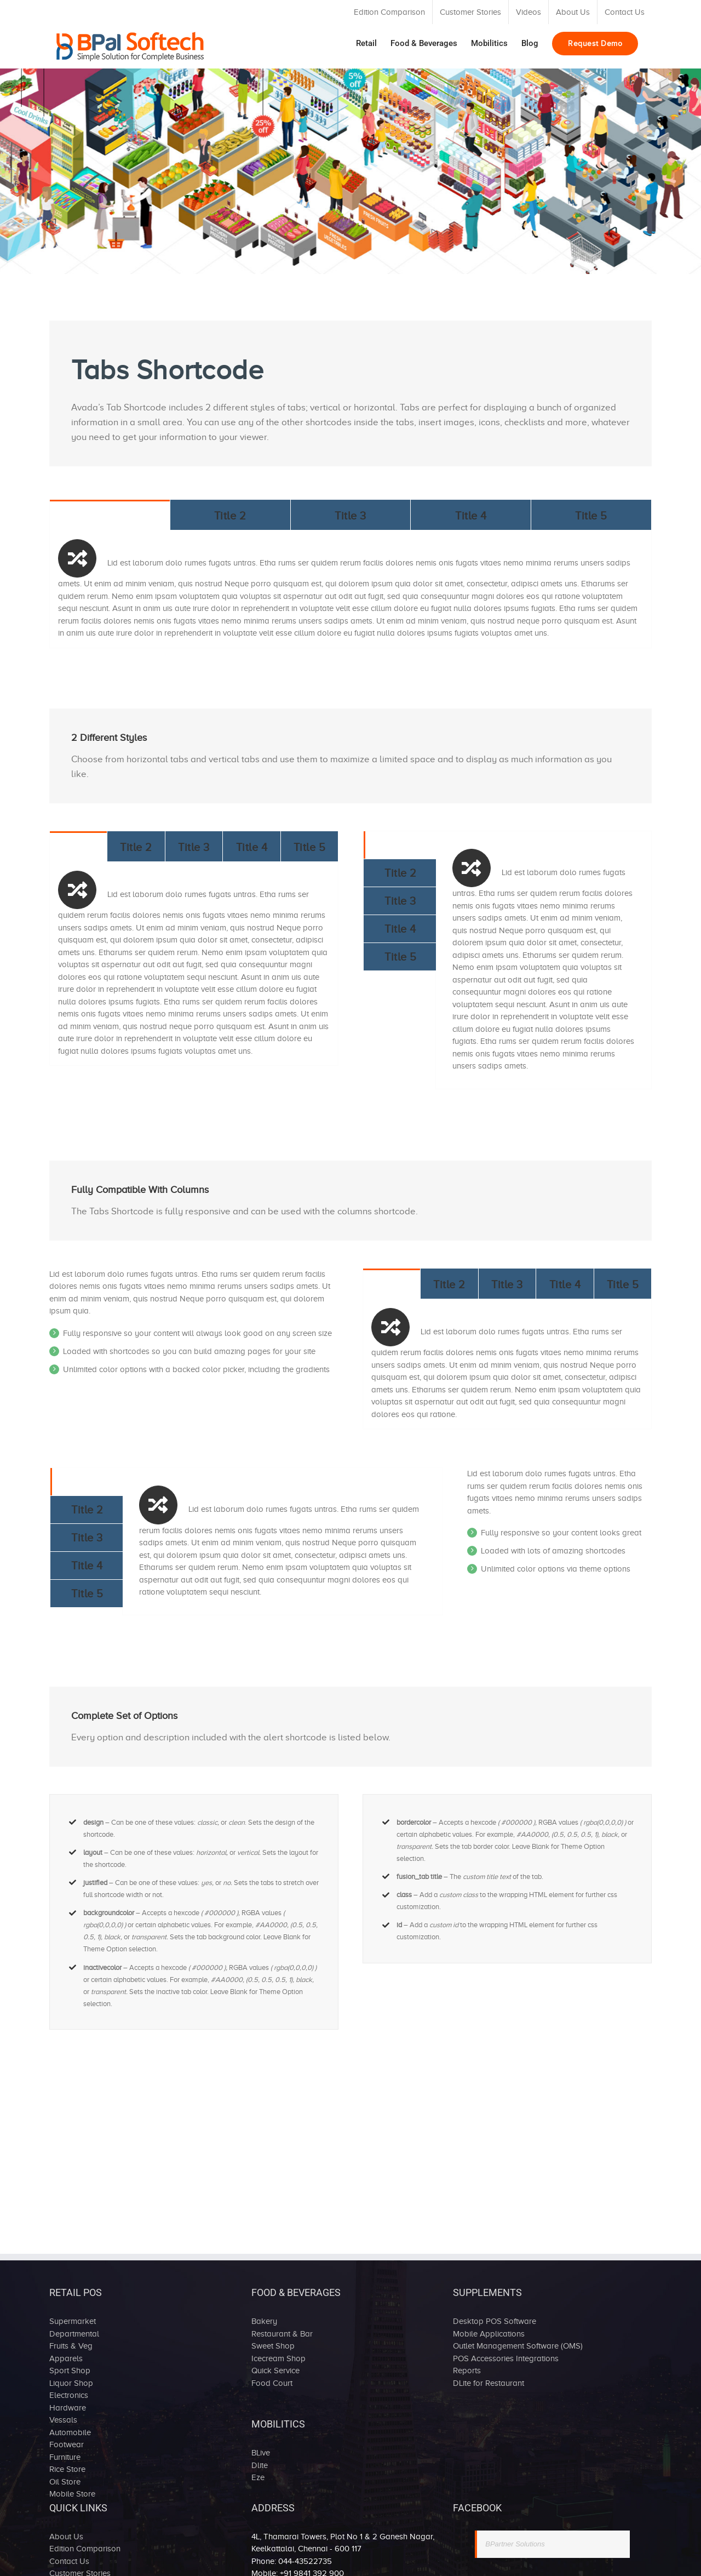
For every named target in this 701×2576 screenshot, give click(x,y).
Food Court (271, 2383)
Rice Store (67, 2469)
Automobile (70, 2432)
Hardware (67, 2407)
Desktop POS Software (494, 2321)
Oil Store (65, 2481)
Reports (467, 2370)
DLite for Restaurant (488, 2383)
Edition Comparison (84, 2548)
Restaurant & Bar (282, 2333)
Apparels (66, 2358)
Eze (258, 2477)
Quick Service (275, 2370)
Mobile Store (72, 2493)
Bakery (264, 2321)
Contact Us (69, 2561)
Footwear (66, 2444)
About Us (66, 2536)
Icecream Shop (278, 2358)
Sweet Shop (273, 2345)
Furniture (65, 2457)
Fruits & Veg (71, 2345)
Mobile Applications (489, 2333)
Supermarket (72, 2321)
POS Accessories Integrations (506, 2358)
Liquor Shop (71, 2383)
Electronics (68, 2395)
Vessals (63, 2419)
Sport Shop (69, 2370)
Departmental (74, 2333)
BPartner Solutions (514, 2544)
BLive (260, 2452)
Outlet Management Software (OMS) (518, 2345)
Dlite (259, 2465)
